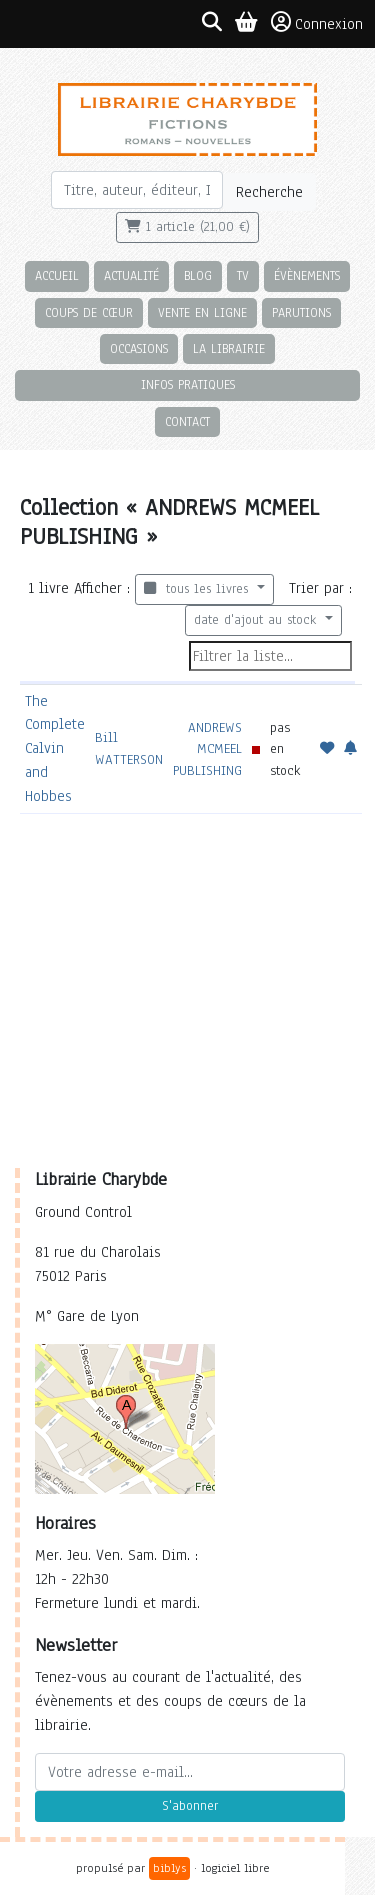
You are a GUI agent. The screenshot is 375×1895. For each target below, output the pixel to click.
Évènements (307, 275)
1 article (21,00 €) (187, 227)
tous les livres (198, 589)
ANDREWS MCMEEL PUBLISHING (207, 749)
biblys (169, 1868)
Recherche (269, 192)
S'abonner (190, 1806)
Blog (198, 275)
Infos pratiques (188, 384)
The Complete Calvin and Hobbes (55, 748)
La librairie (229, 348)
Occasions (139, 348)
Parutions (301, 312)
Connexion (317, 23)
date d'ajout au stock (257, 620)
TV (243, 275)
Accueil (57, 275)
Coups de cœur (89, 312)
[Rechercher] (137, 190)
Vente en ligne (202, 312)
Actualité (131, 275)
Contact (187, 421)
